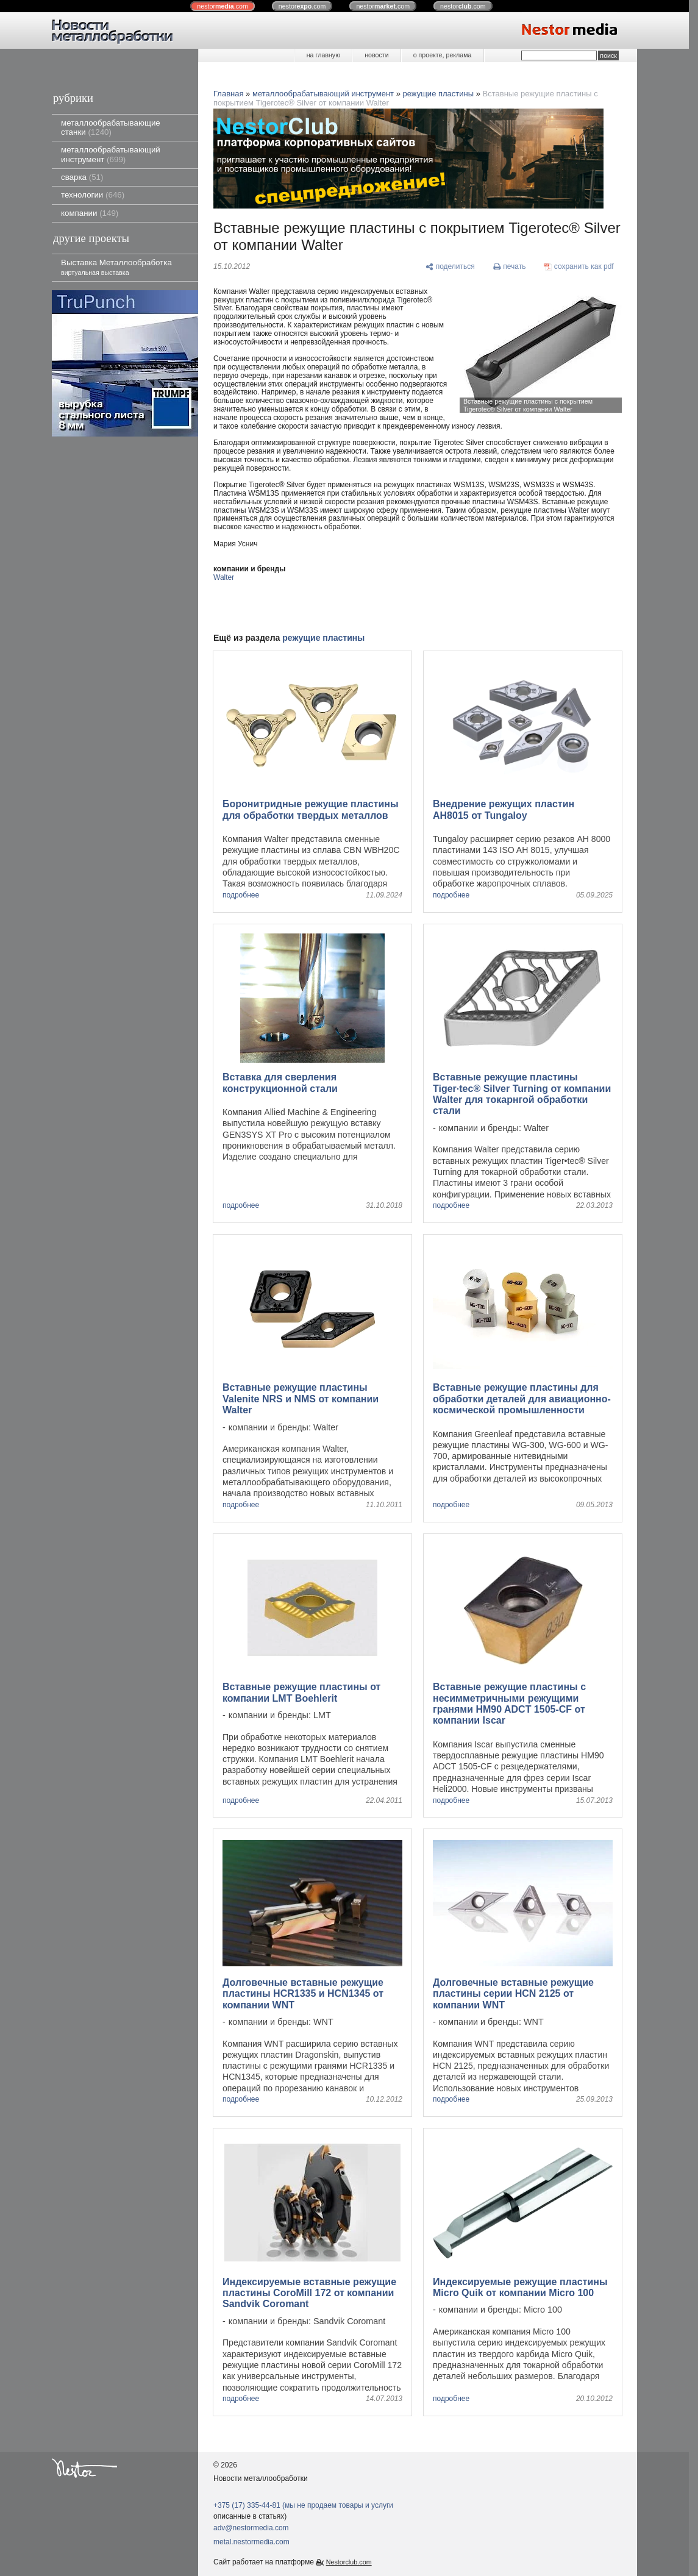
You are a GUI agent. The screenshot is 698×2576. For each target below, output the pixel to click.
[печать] (509, 267)
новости (376, 55)
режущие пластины (438, 93)
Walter (223, 577)
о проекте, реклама (442, 55)
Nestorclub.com (349, 2562)
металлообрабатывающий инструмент (110, 154)
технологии (92, 194)
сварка (82, 177)
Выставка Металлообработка (116, 267)
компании (89, 213)
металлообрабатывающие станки (110, 127)
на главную (323, 55)
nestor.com (222, 6)
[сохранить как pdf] (579, 267)
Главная (228, 93)
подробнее (241, 895)
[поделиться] (450, 267)
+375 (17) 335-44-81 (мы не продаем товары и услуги (303, 2505)
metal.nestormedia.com (251, 2542)
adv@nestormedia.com (251, 2528)
